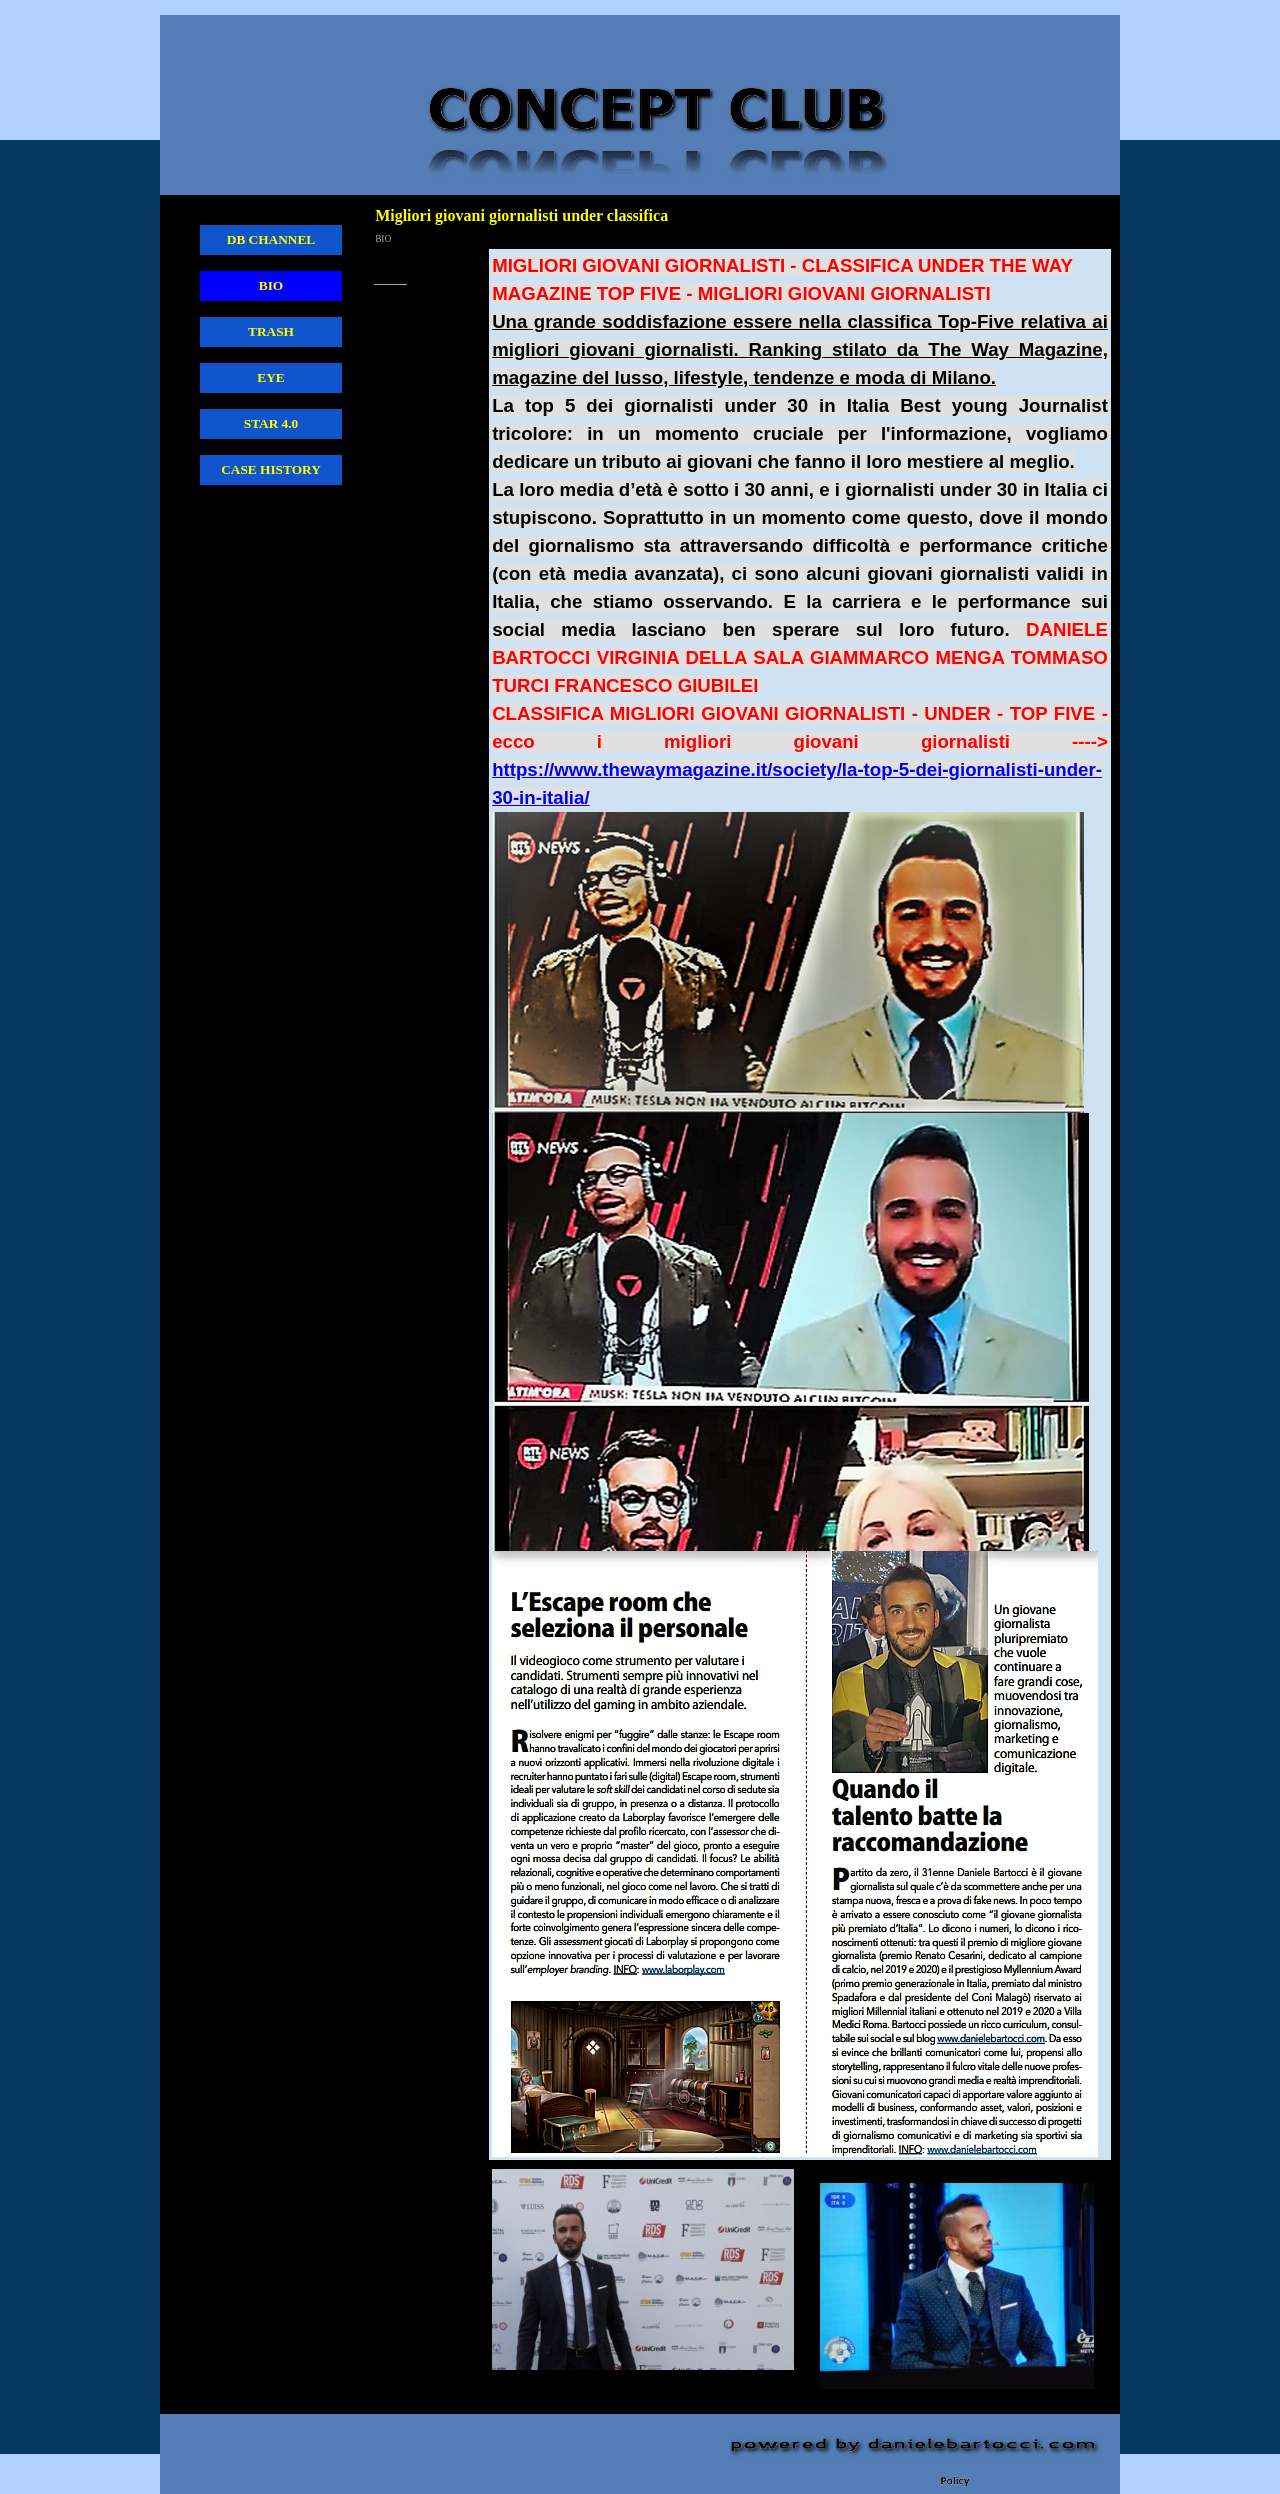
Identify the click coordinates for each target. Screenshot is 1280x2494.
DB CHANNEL (271, 239)
